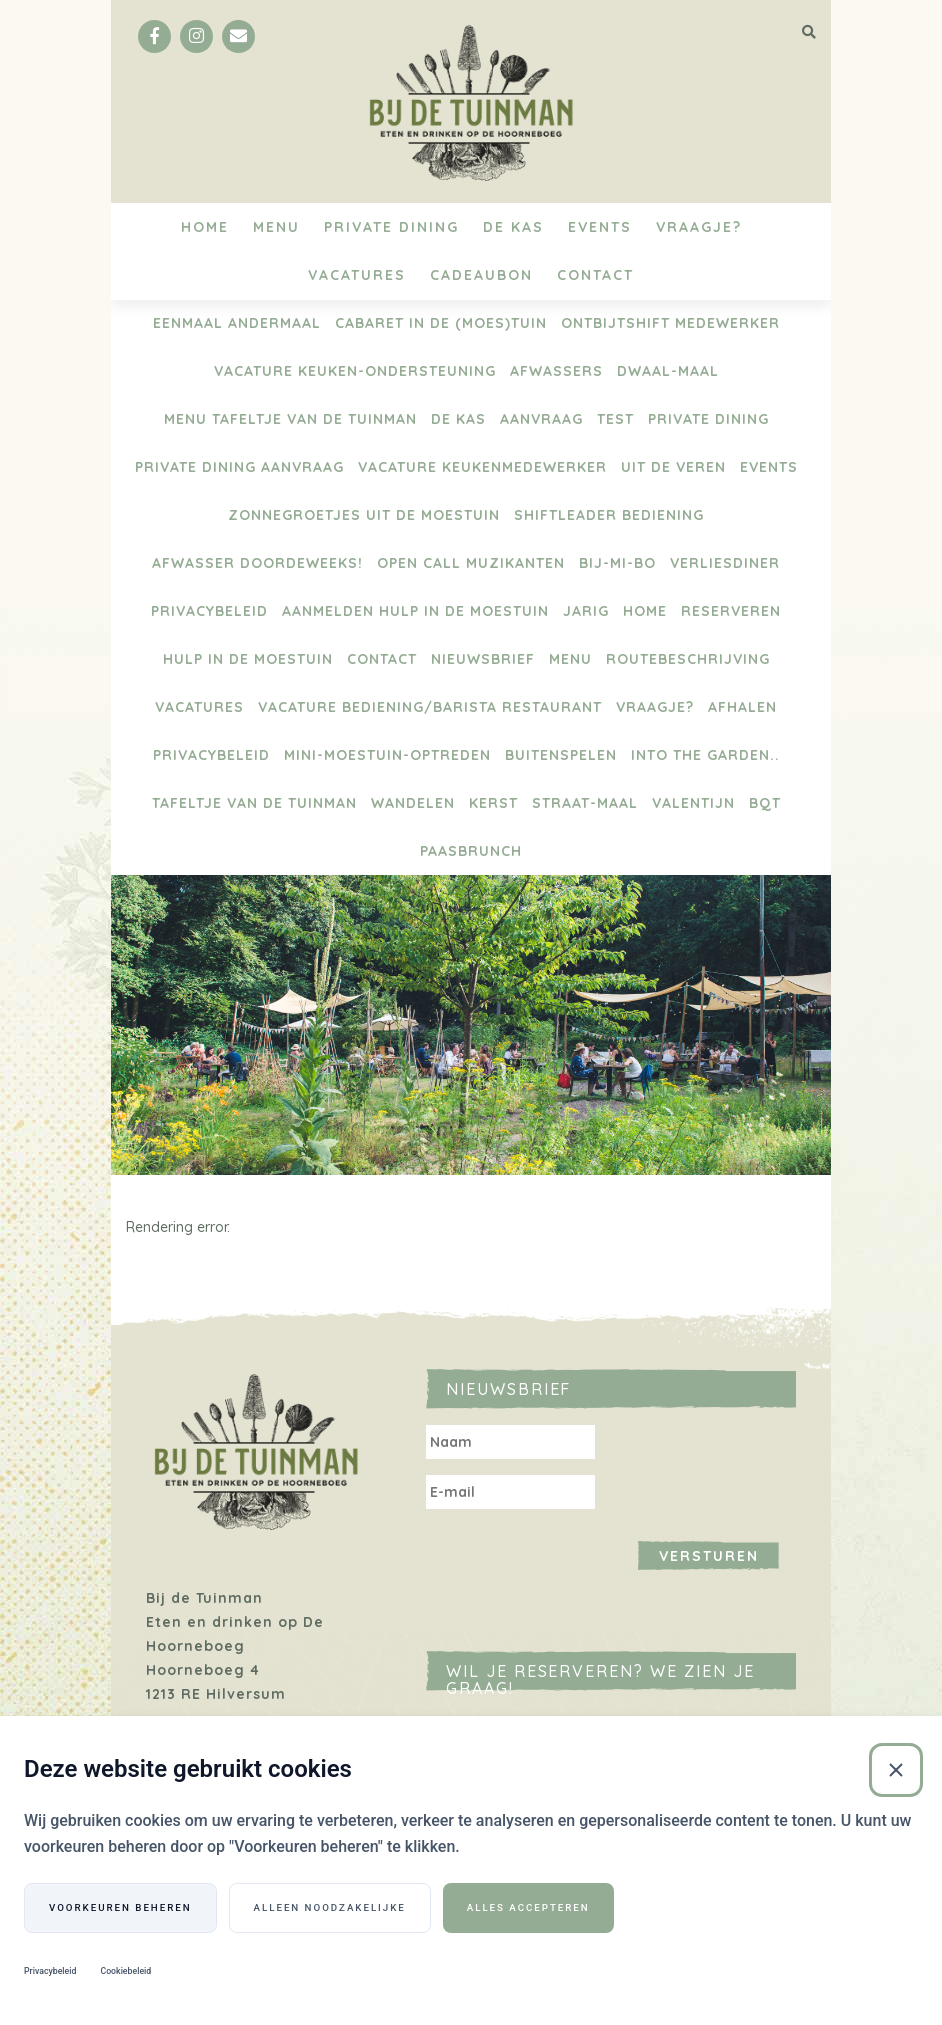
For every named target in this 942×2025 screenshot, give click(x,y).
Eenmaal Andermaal (237, 323)
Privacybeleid (209, 611)
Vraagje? (699, 227)
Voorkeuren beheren (120, 1907)
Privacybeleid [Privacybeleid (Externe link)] (50, 1971)
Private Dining (391, 227)
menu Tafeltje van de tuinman (290, 419)
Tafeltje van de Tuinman (254, 803)
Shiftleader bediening (609, 515)
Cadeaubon (481, 275)
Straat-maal (585, 803)
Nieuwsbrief (483, 659)
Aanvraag (541, 419)
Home (205, 227)
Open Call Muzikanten (471, 563)
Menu (276, 227)
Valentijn (693, 803)
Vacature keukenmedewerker (482, 467)
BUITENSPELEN (561, 755)
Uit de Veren (673, 467)
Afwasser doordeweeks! (257, 563)
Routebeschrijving (688, 659)
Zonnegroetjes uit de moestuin (364, 515)
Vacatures (357, 275)
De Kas (513, 227)
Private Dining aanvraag (239, 467)
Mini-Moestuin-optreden (387, 755)
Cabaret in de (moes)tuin (441, 323)
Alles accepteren (528, 1907)
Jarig (586, 611)
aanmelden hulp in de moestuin (415, 611)
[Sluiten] (896, 1770)
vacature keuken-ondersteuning (355, 371)
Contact (595, 275)
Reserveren (731, 611)
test (615, 419)
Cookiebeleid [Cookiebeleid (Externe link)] (125, 1971)
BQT (765, 803)
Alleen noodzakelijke (330, 1907)
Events (600, 227)
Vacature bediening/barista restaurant (430, 707)
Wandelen (413, 803)
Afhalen (742, 707)
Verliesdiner (725, 563)
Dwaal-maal (668, 371)
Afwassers (556, 371)
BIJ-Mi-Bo (617, 563)
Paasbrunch (471, 851)
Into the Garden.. (705, 755)
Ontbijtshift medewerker (670, 323)
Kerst (493, 803)
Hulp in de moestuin (248, 659)
